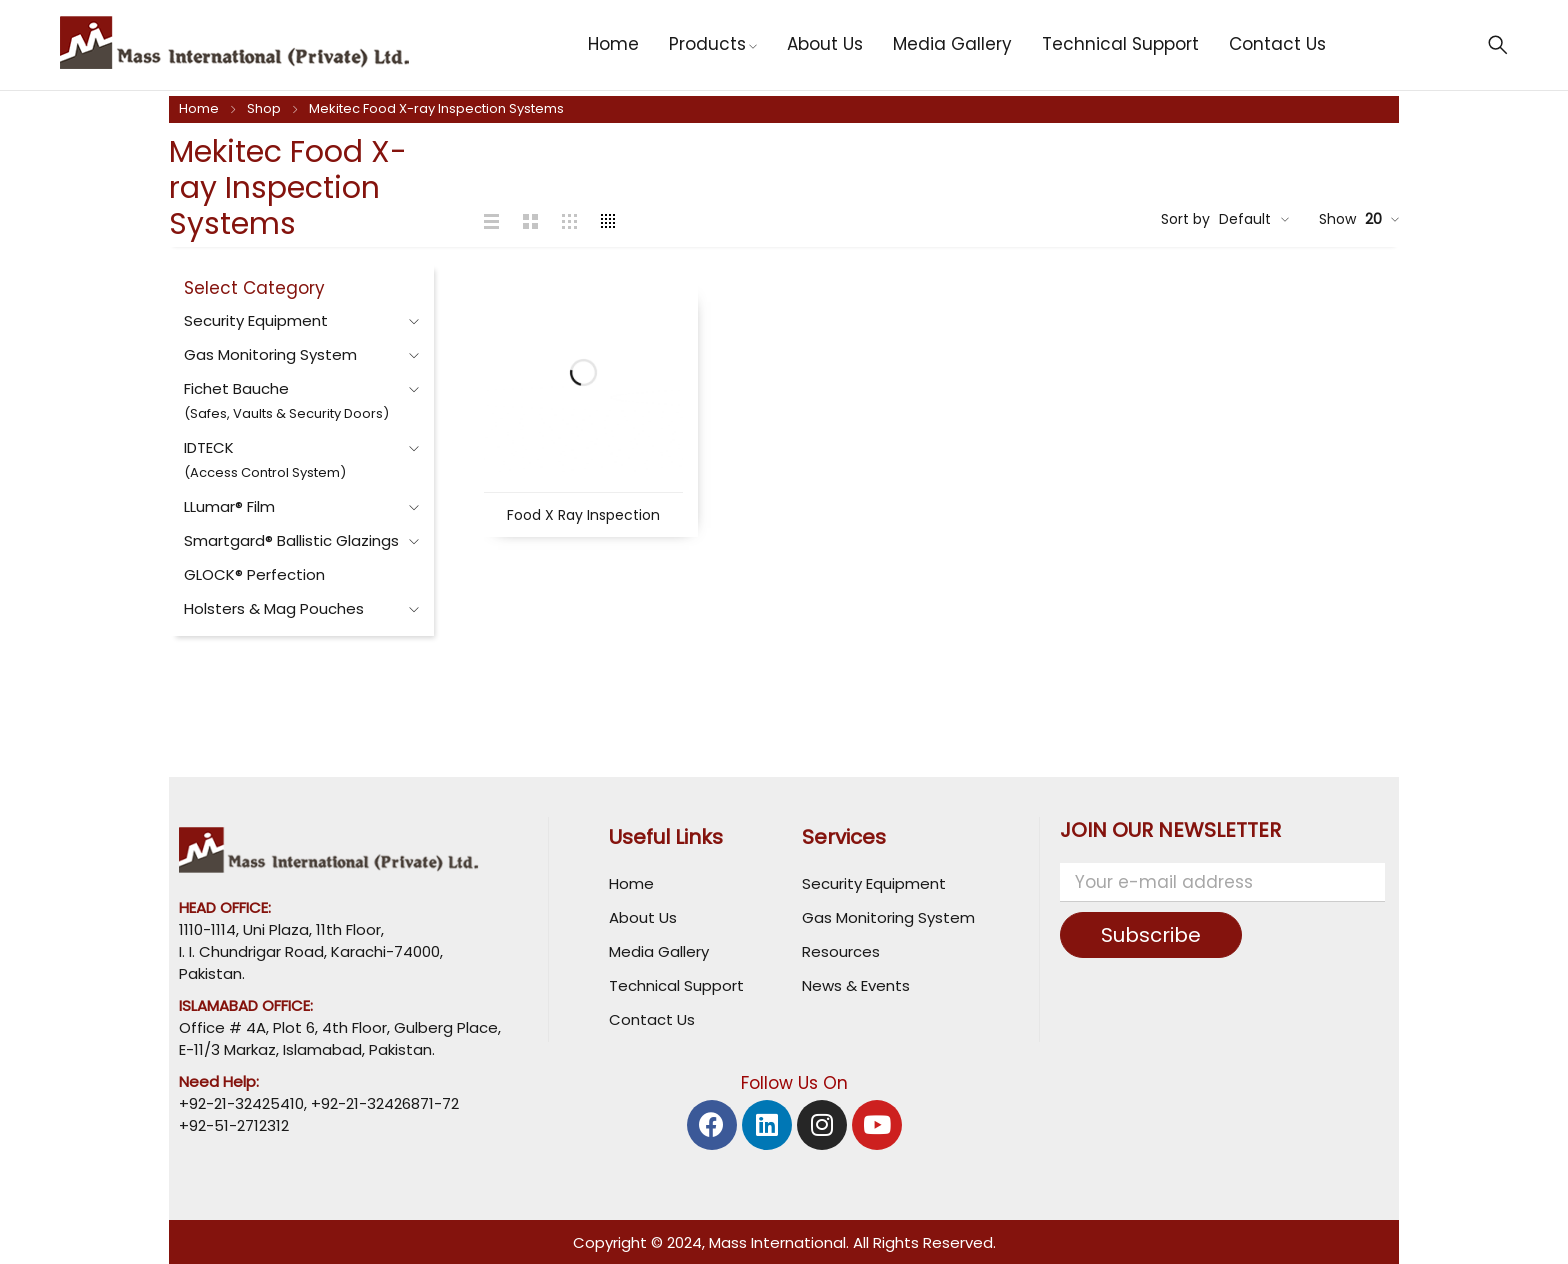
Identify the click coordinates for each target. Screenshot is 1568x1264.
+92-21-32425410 (241, 1103)
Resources (841, 951)
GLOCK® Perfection (254, 574)
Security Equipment (256, 320)
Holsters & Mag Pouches (274, 608)
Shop (264, 108)
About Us (643, 917)
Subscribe (1151, 935)
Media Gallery (659, 951)
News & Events (856, 985)
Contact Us (652, 1019)
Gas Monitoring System (270, 354)
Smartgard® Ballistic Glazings (291, 540)
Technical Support (676, 985)
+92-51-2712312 (234, 1125)
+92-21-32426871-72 (383, 1103)
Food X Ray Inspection (583, 515)
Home (199, 108)
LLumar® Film (229, 506)
